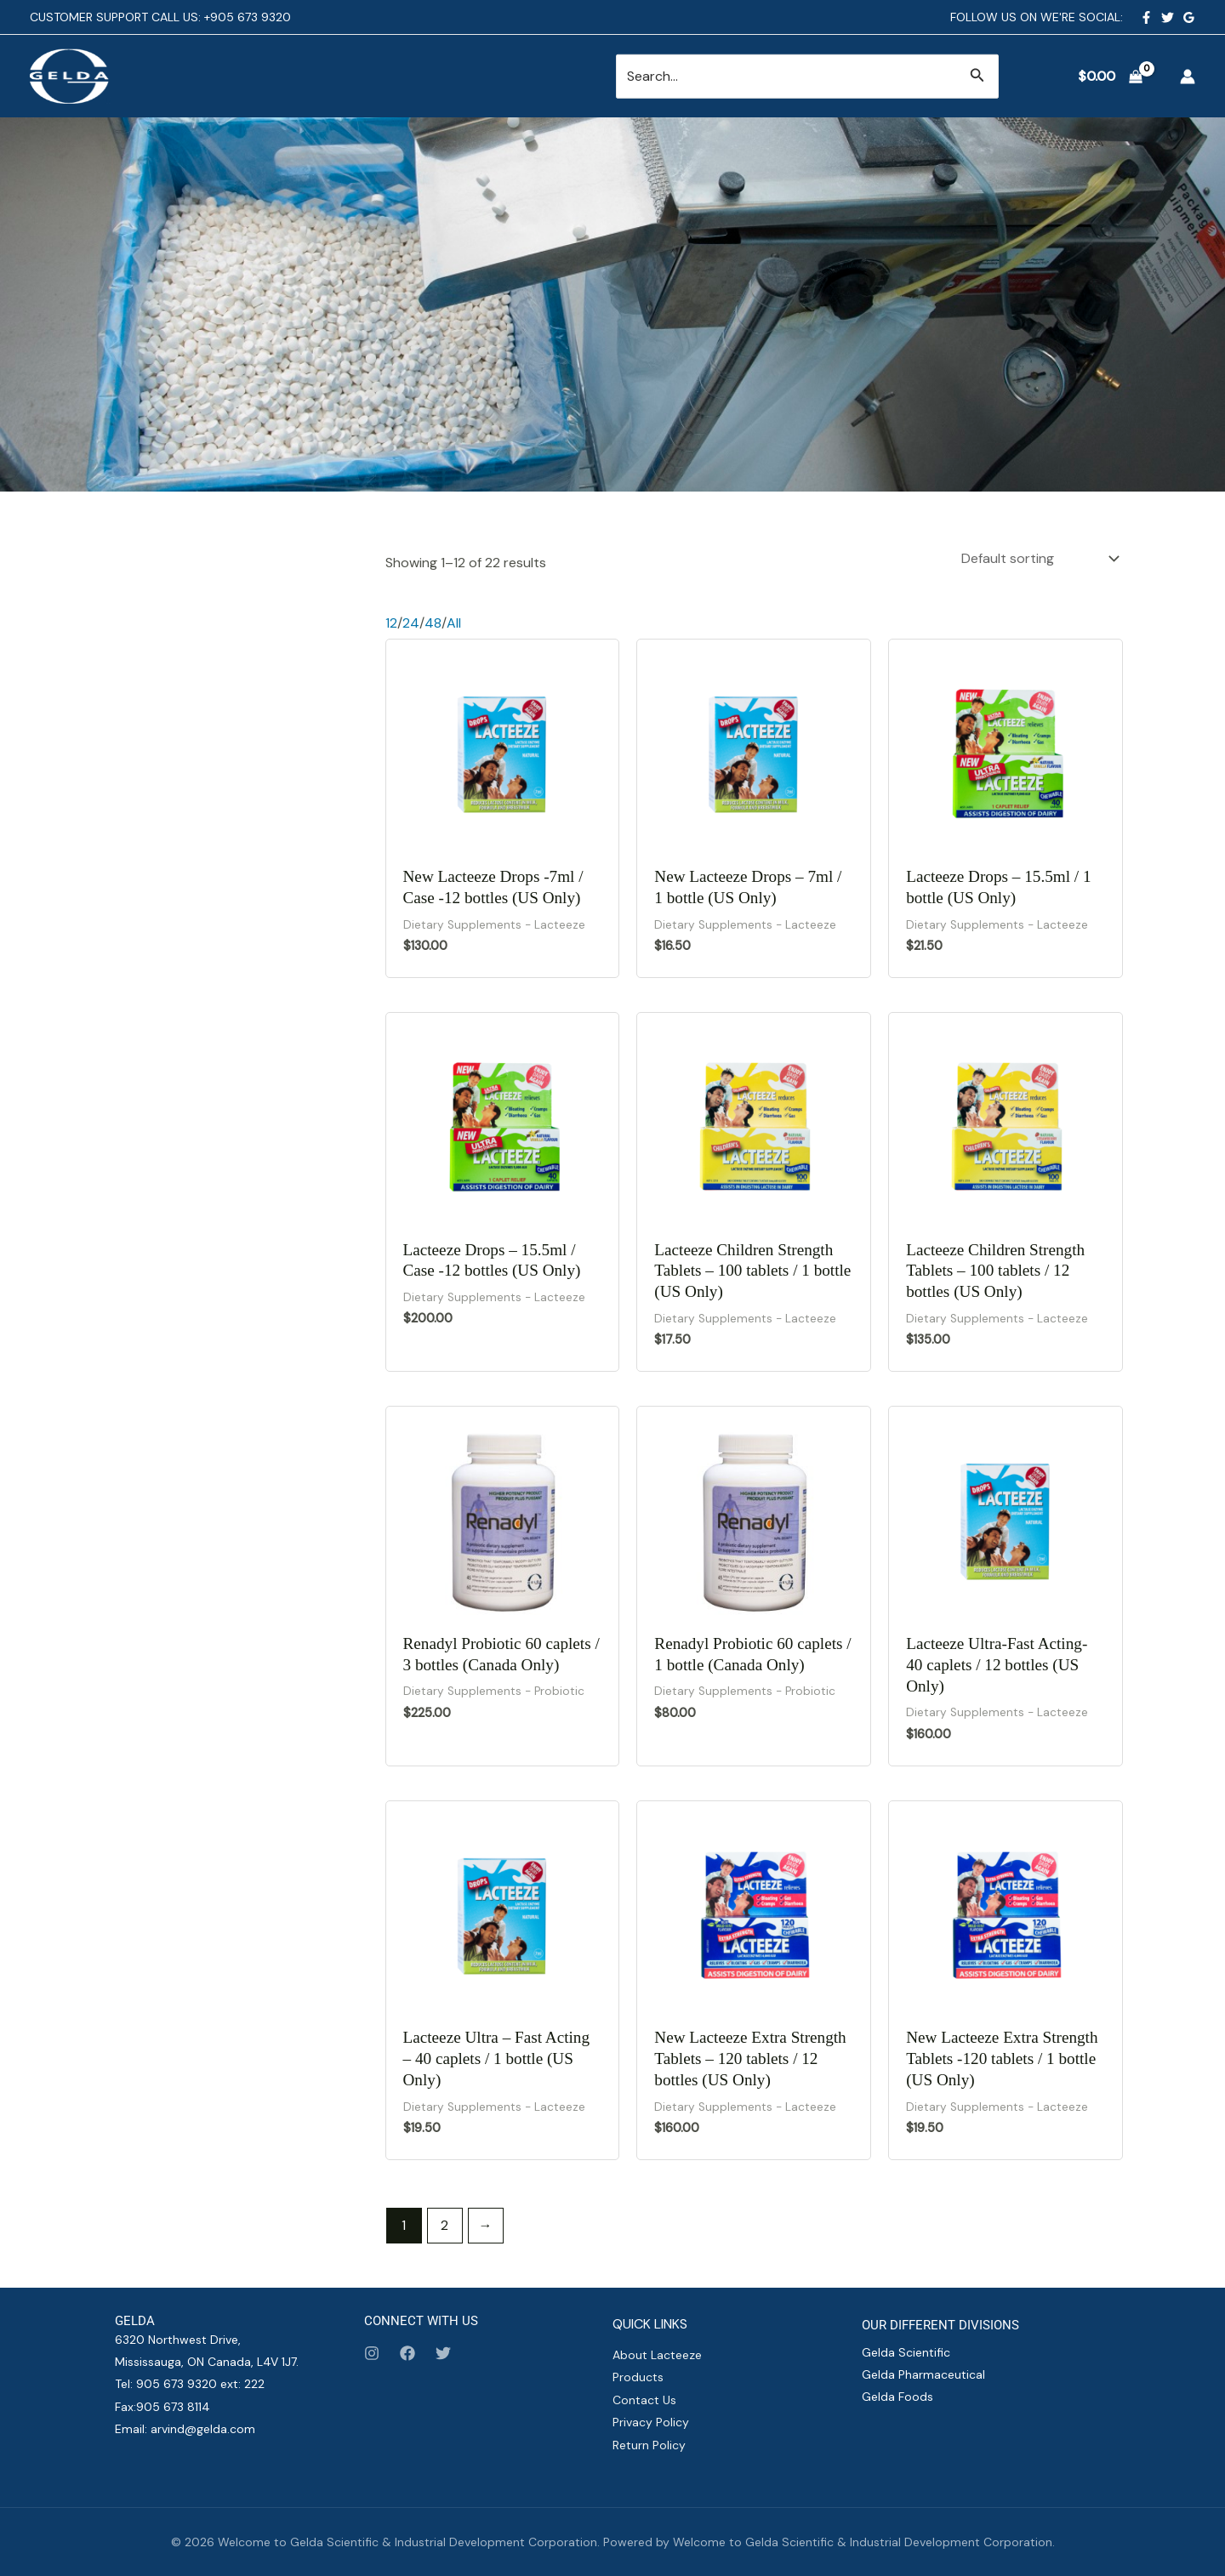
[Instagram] (371, 2353)
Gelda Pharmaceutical (923, 2374)
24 (410, 623)
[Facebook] (1146, 17)
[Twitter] (1167, 17)
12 (391, 623)
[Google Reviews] (1188, 17)
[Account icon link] (1187, 76)
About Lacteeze (657, 2355)
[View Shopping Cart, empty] (1109, 76)
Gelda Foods (897, 2396)
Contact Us (644, 2400)
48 (433, 623)
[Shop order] (1038, 558)
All (454, 623)
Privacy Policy (650, 2422)
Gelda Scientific (906, 2352)
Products (638, 2377)
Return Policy (649, 2445)
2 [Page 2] (444, 2225)
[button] (977, 76)
